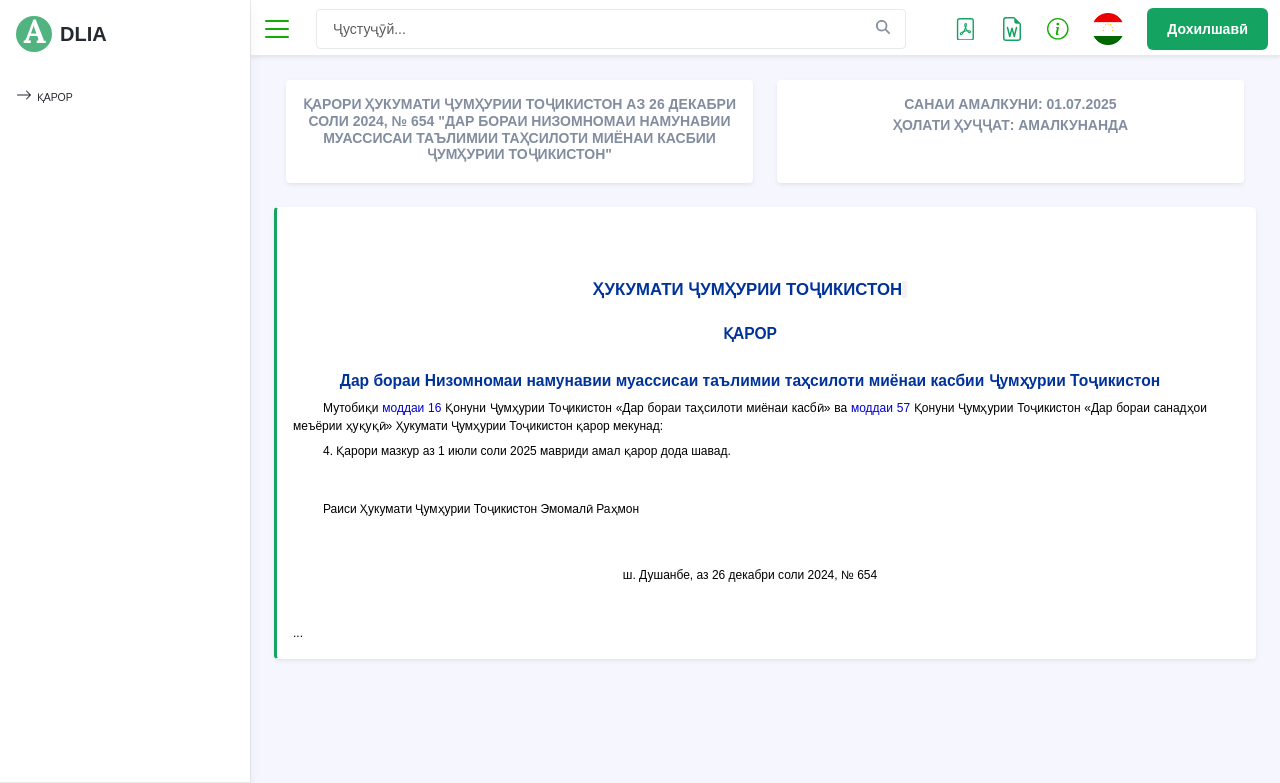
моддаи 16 (411, 408)
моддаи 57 (880, 408)
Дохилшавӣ (1207, 29)
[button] (1058, 28)
